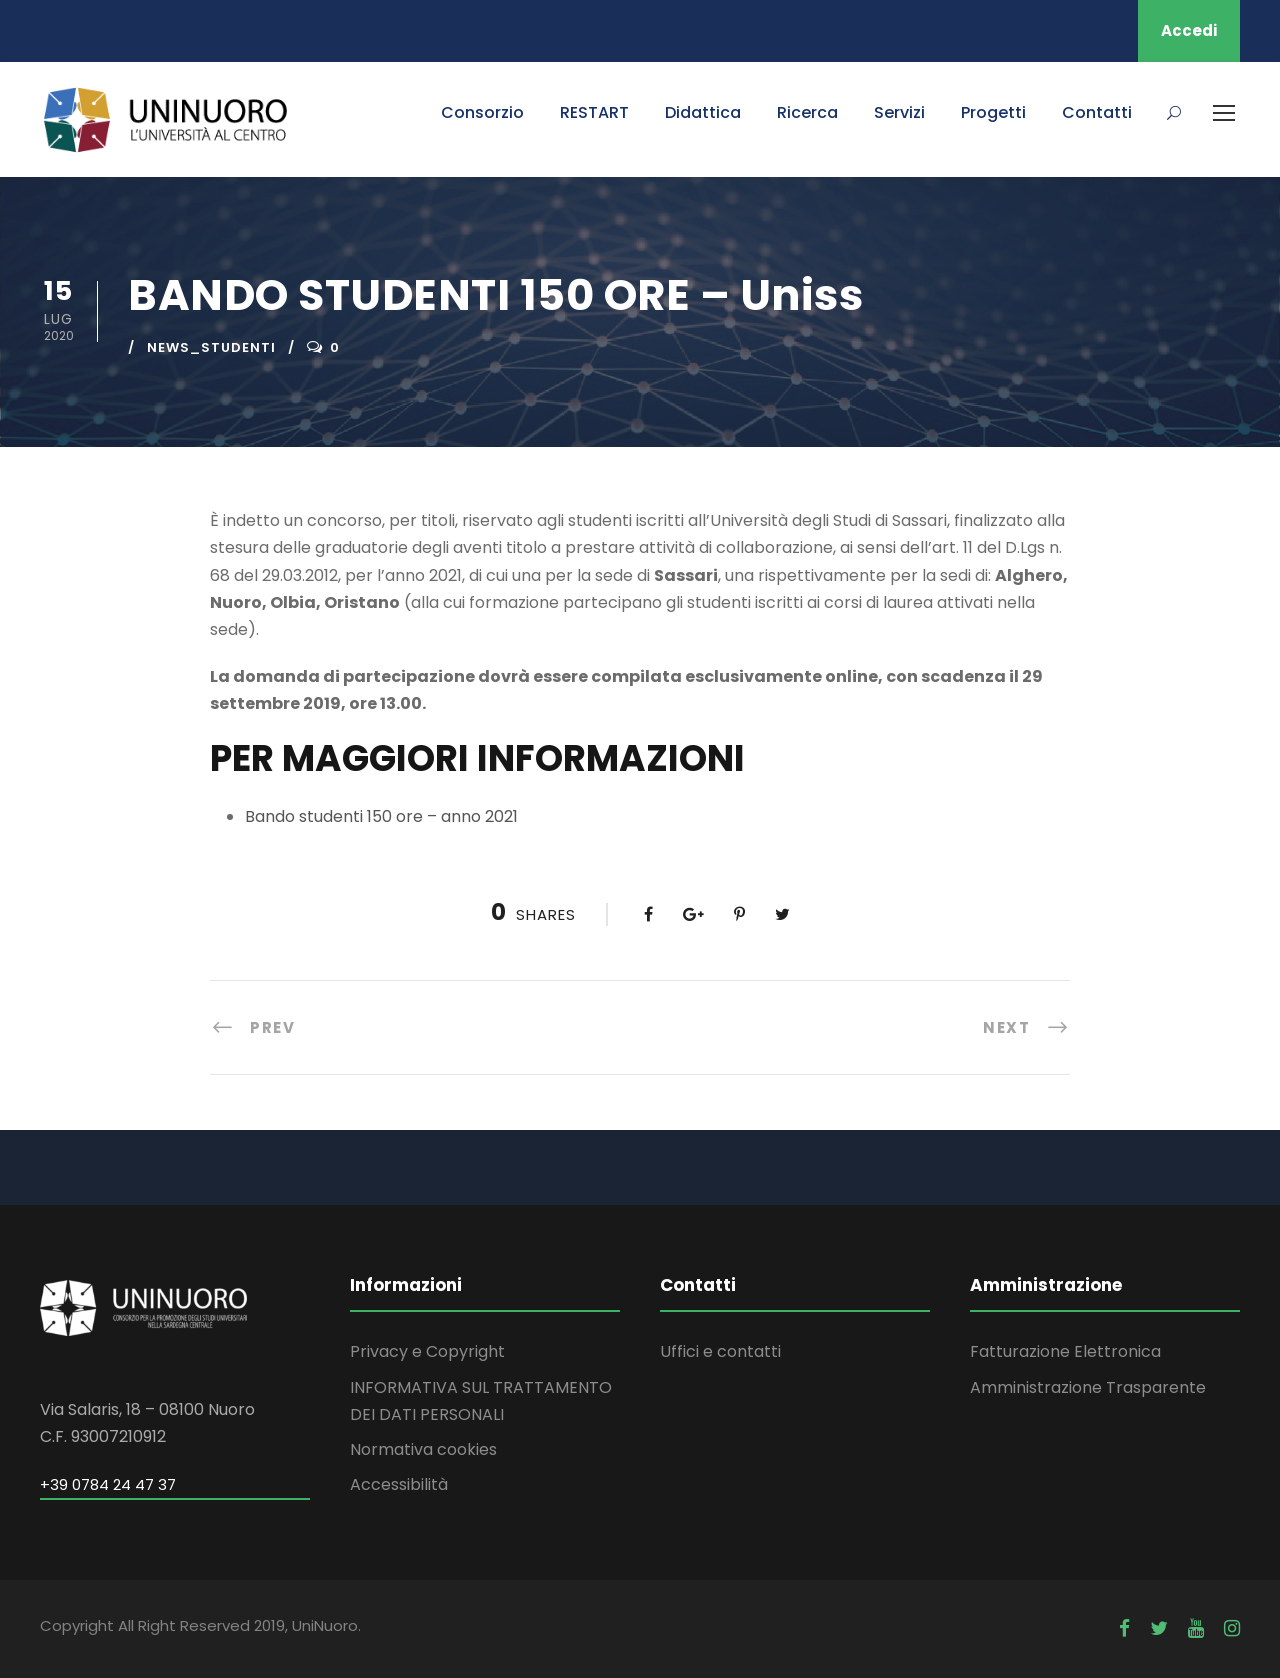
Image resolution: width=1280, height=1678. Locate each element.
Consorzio (482, 112)
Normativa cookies (423, 1449)
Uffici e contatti (720, 1351)
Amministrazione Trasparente (1088, 1387)
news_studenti (211, 347)
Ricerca (807, 112)
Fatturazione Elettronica (1065, 1351)
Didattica (703, 112)
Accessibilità (399, 1484)
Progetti (993, 112)
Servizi (899, 112)
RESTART (594, 112)
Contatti (1097, 112)
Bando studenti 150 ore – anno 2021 (381, 816)
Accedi (1189, 30)
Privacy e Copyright (427, 1351)
